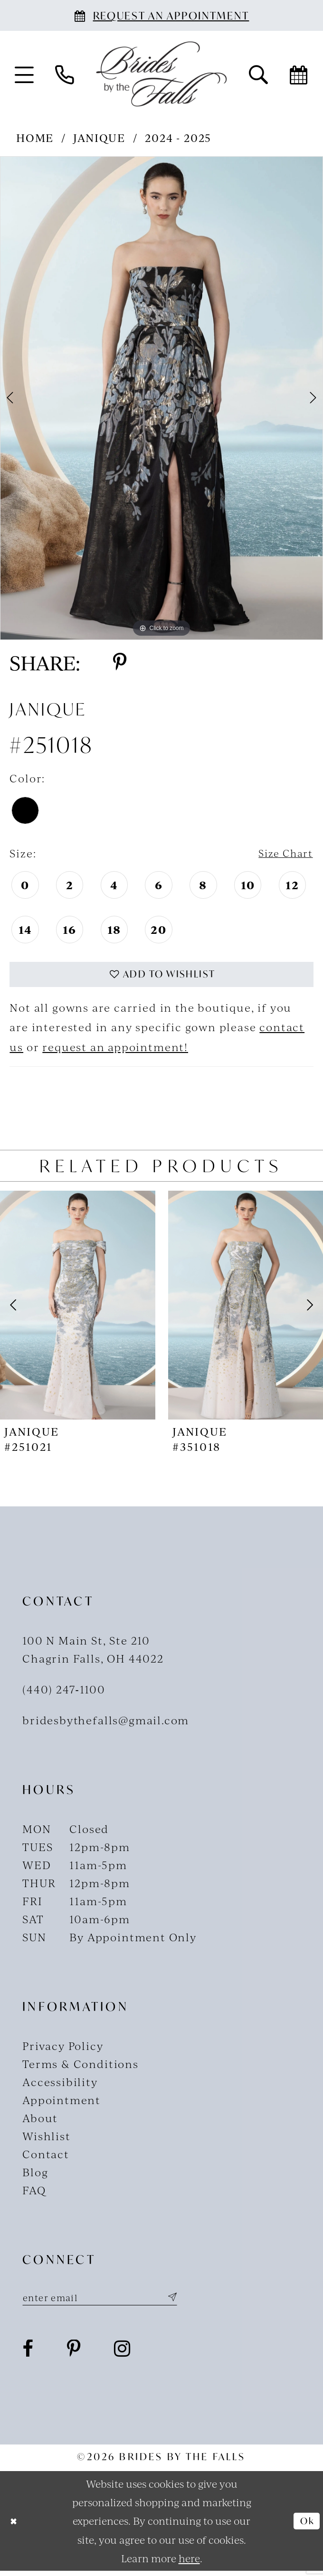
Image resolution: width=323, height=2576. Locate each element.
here (189, 2563)
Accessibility (60, 2085)
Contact (45, 2157)
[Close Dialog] (15, 2526)
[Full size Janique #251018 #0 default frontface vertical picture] (161, 398)
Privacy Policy (62, 2049)
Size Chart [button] (282, 853)
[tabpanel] (161, 398)
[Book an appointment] (161, 15)
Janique (99, 137)
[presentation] (77, 1308)
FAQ (34, 2193)
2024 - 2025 (178, 137)
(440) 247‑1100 (63, 1693)
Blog (35, 2175)
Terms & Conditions (80, 2067)
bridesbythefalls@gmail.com (105, 1723)
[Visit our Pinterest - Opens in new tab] (74, 2354)
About (40, 2121)
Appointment (61, 2103)
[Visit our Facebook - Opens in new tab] (28, 2354)
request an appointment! (115, 1050)
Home (35, 137)
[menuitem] (24, 74)
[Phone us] (64, 74)
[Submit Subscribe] (187, 2302)
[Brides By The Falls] (161, 74)
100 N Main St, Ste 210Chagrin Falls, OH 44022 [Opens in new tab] (93, 1652)
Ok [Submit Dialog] (306, 2526)
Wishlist (46, 2139)
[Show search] (258, 74)
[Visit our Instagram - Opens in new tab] (122, 2354)
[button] (24, 74)
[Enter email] (108, 2302)
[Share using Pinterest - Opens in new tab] (119, 662)
